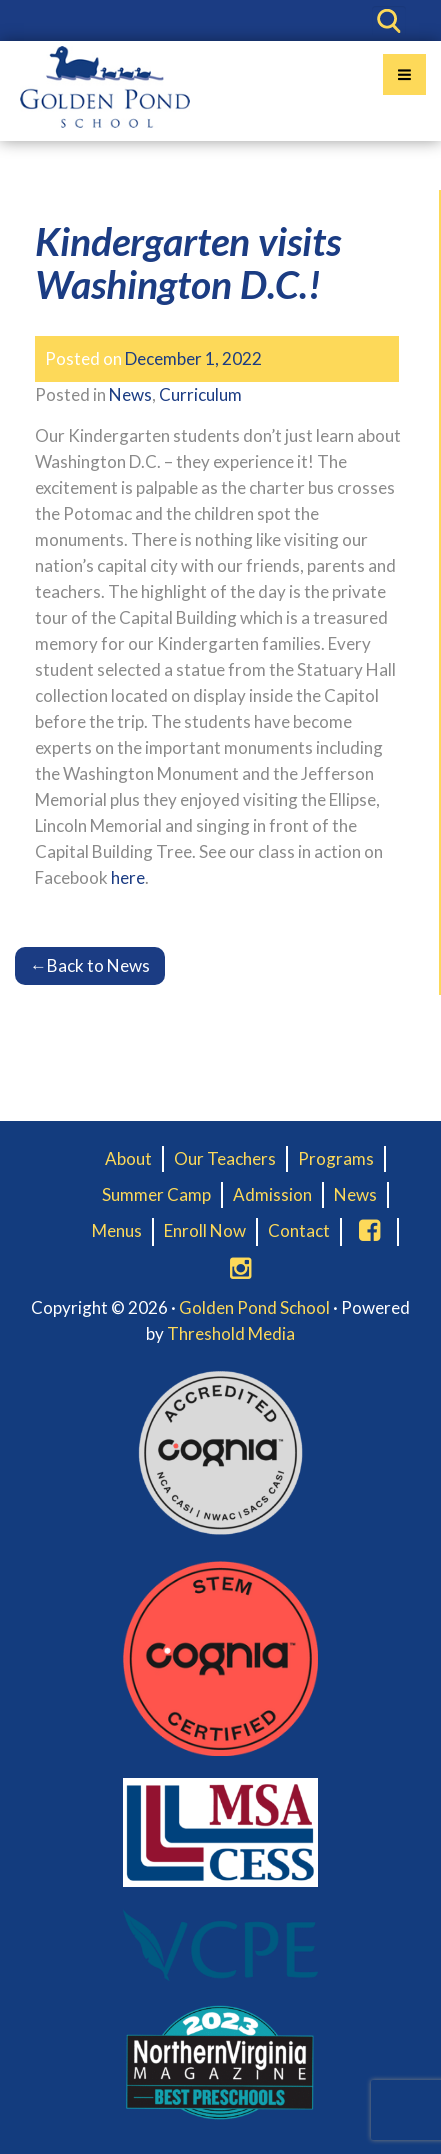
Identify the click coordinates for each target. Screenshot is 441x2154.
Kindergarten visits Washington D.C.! (188, 262)
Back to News (90, 965)
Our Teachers (225, 1158)
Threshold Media (231, 1333)
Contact (299, 1230)
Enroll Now (205, 1230)
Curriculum (200, 394)
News (130, 394)
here (128, 877)
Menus (117, 1230)
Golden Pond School (254, 1307)
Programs (336, 1158)
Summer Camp (156, 1194)
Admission (272, 1194)
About (128, 1158)
